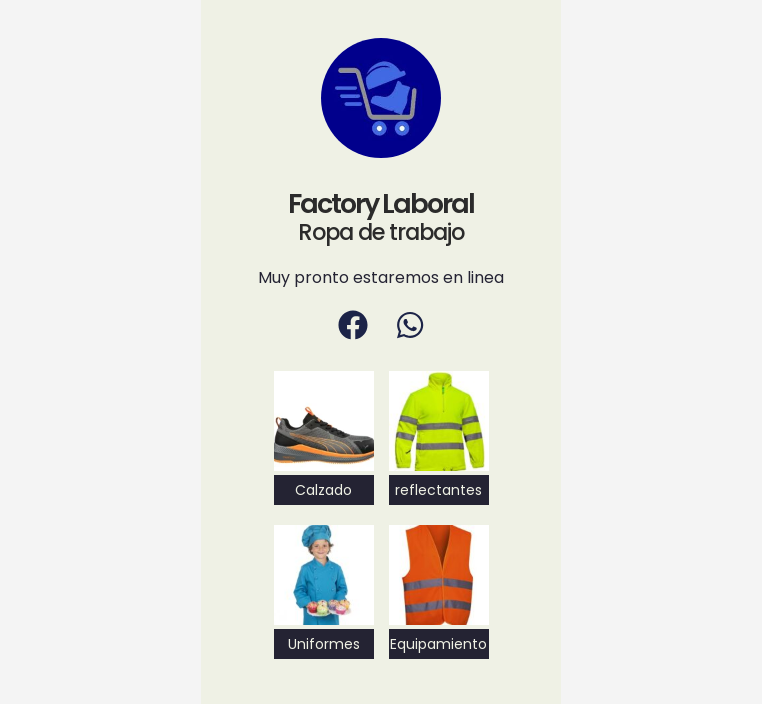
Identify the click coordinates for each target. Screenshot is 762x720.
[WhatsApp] (410, 325)
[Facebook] (353, 325)
